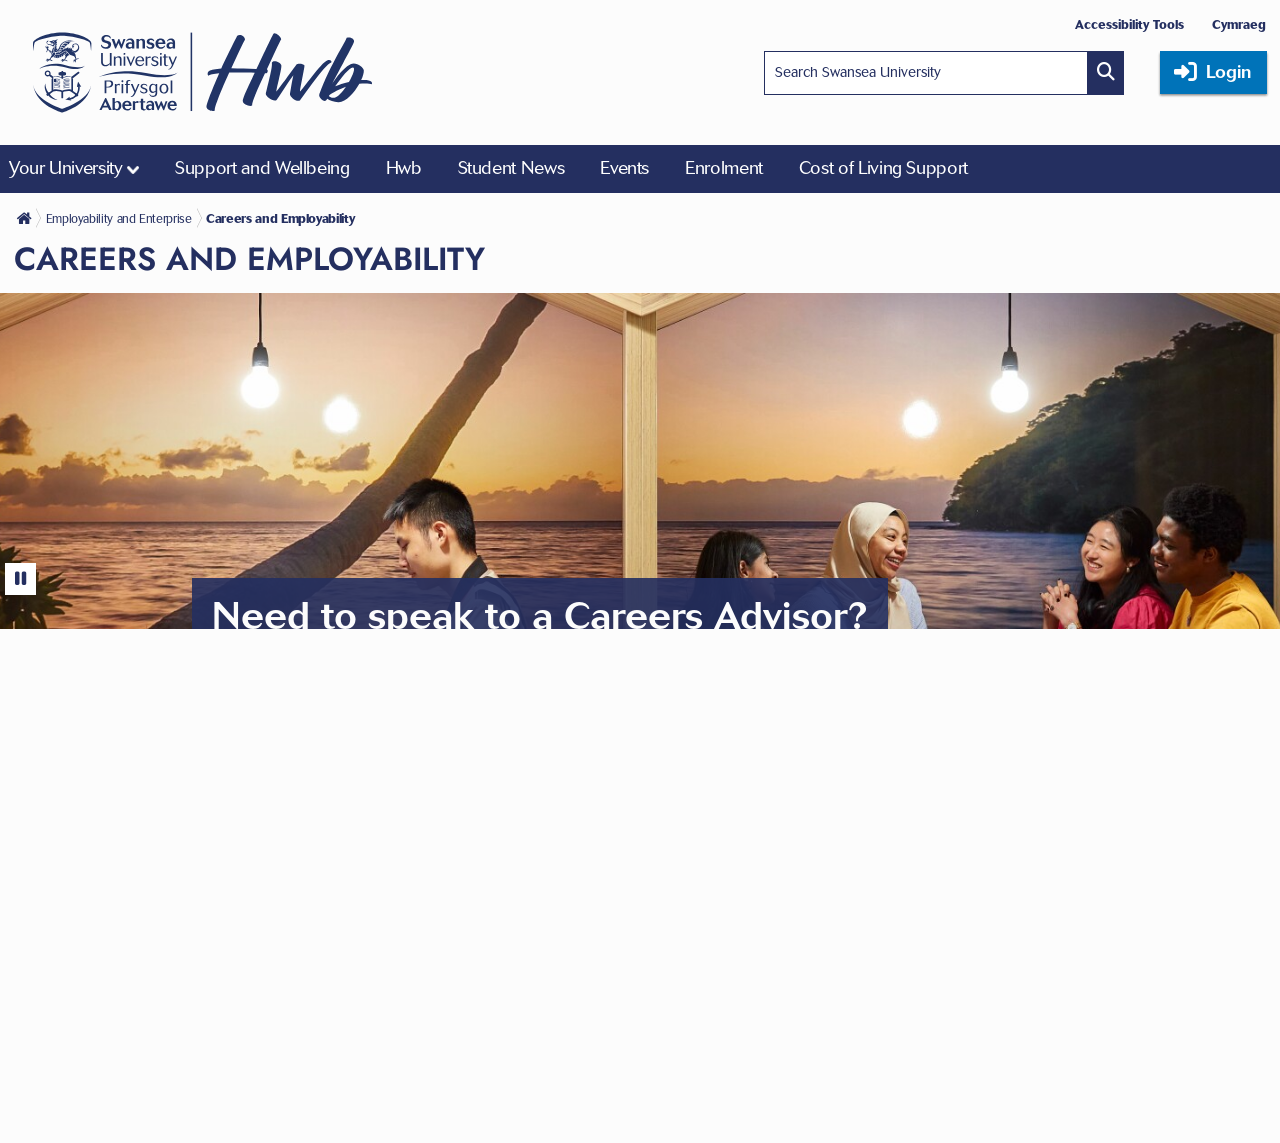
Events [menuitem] (624, 168)
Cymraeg (1239, 24)
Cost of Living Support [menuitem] (883, 168)
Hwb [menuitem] (404, 168)
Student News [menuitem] (511, 168)
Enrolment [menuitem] (724, 168)
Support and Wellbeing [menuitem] (262, 168)
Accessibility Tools (1129, 24)
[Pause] (21, 579)
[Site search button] (1106, 73)
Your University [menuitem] (66, 168)
